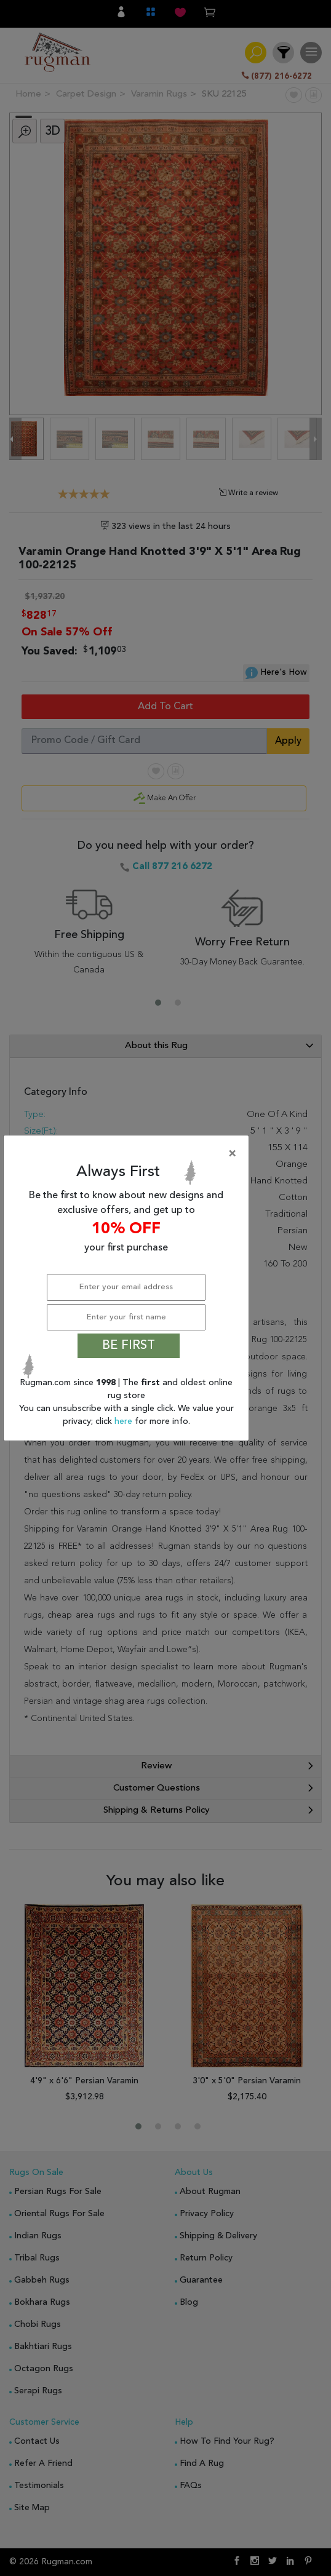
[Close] (128, 1154)
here (124, 1421)
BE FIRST (128, 1346)
